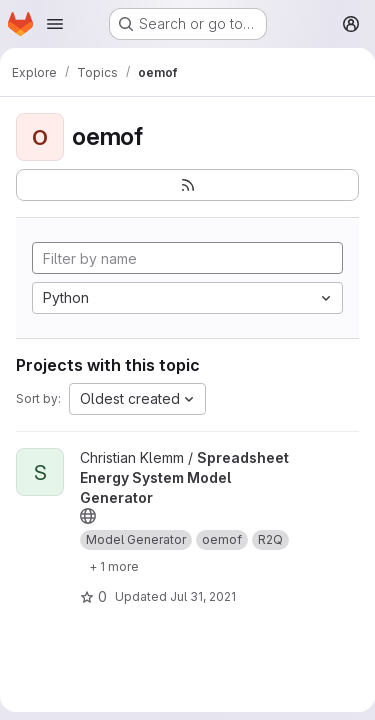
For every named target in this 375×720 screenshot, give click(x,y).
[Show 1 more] (114, 566)
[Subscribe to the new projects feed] (187, 185)
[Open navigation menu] (55, 24)
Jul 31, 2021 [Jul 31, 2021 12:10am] (203, 596)
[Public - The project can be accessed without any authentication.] (88, 516)
